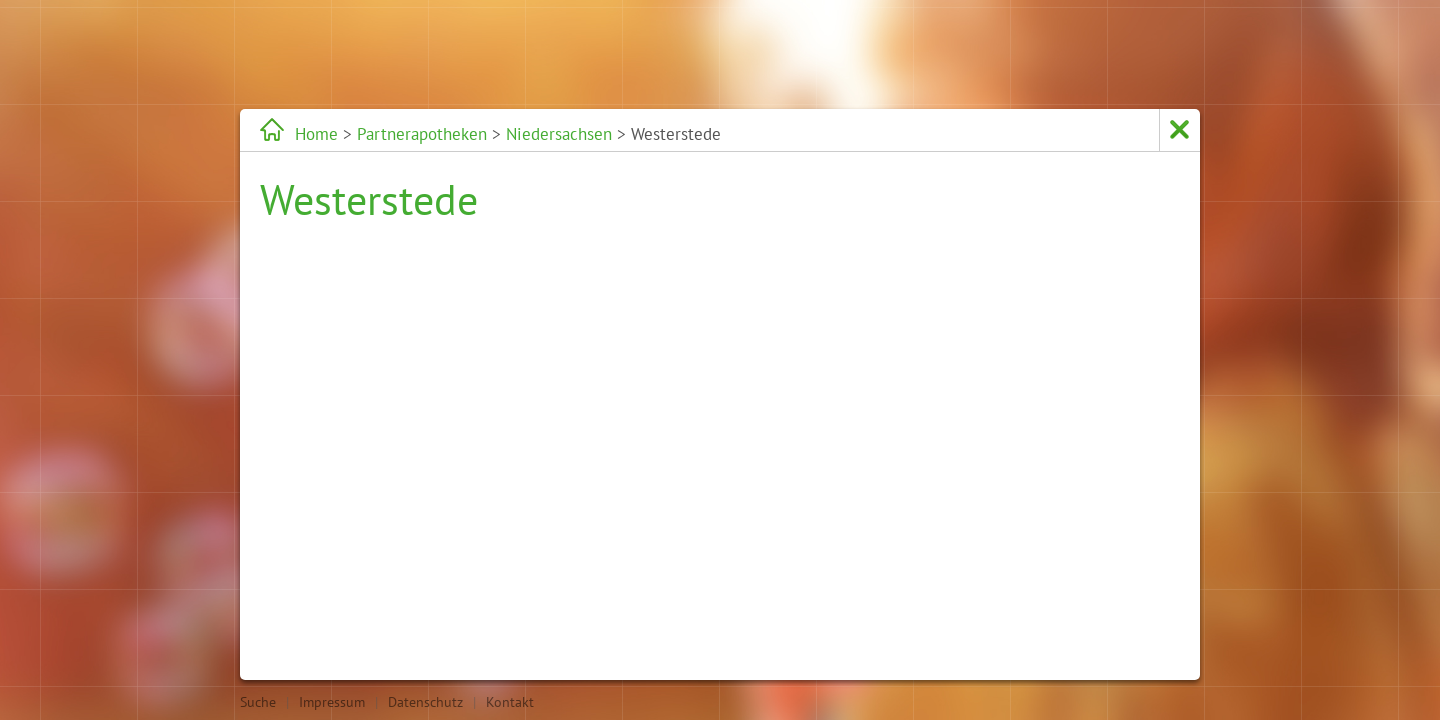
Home (316, 134)
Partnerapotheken (422, 134)
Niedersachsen (559, 134)
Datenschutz (425, 702)
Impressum (332, 702)
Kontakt (510, 702)
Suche (258, 702)
